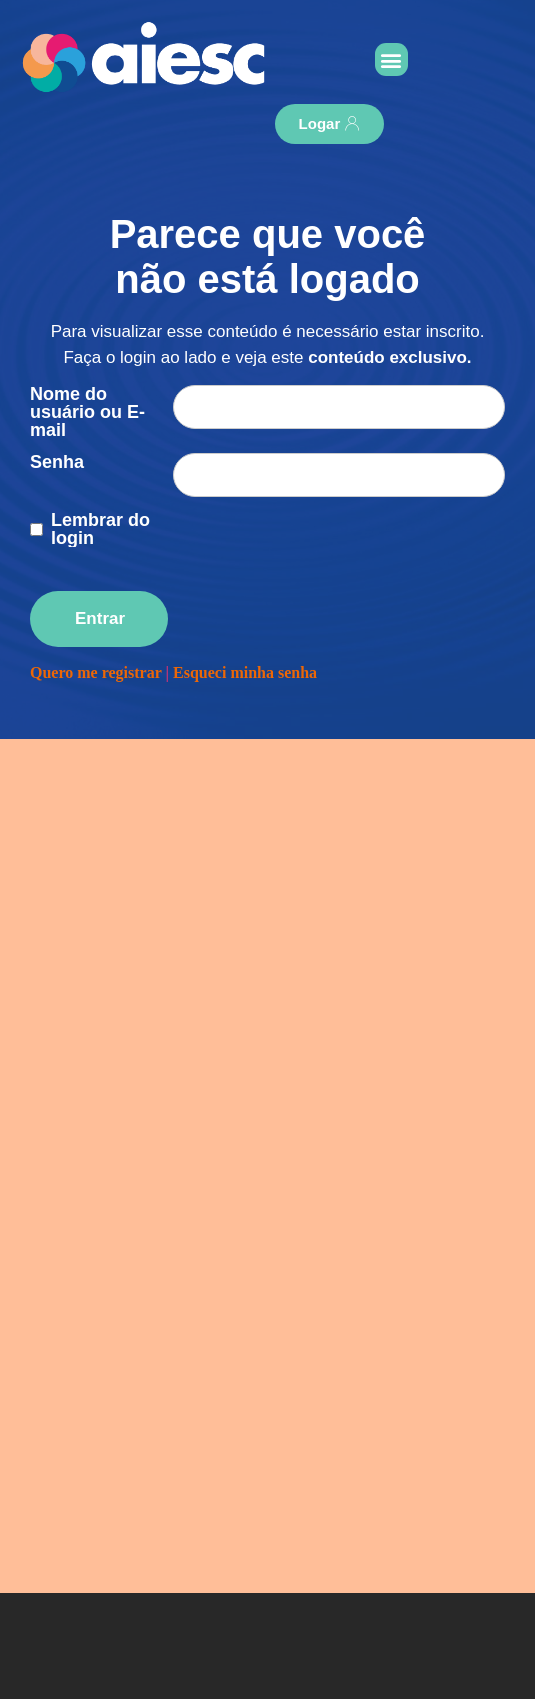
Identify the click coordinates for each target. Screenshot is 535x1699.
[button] (391, 59)
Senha (57, 462)
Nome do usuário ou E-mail (87, 412)
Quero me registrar (96, 672)
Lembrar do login (100, 529)
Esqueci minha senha (245, 672)
